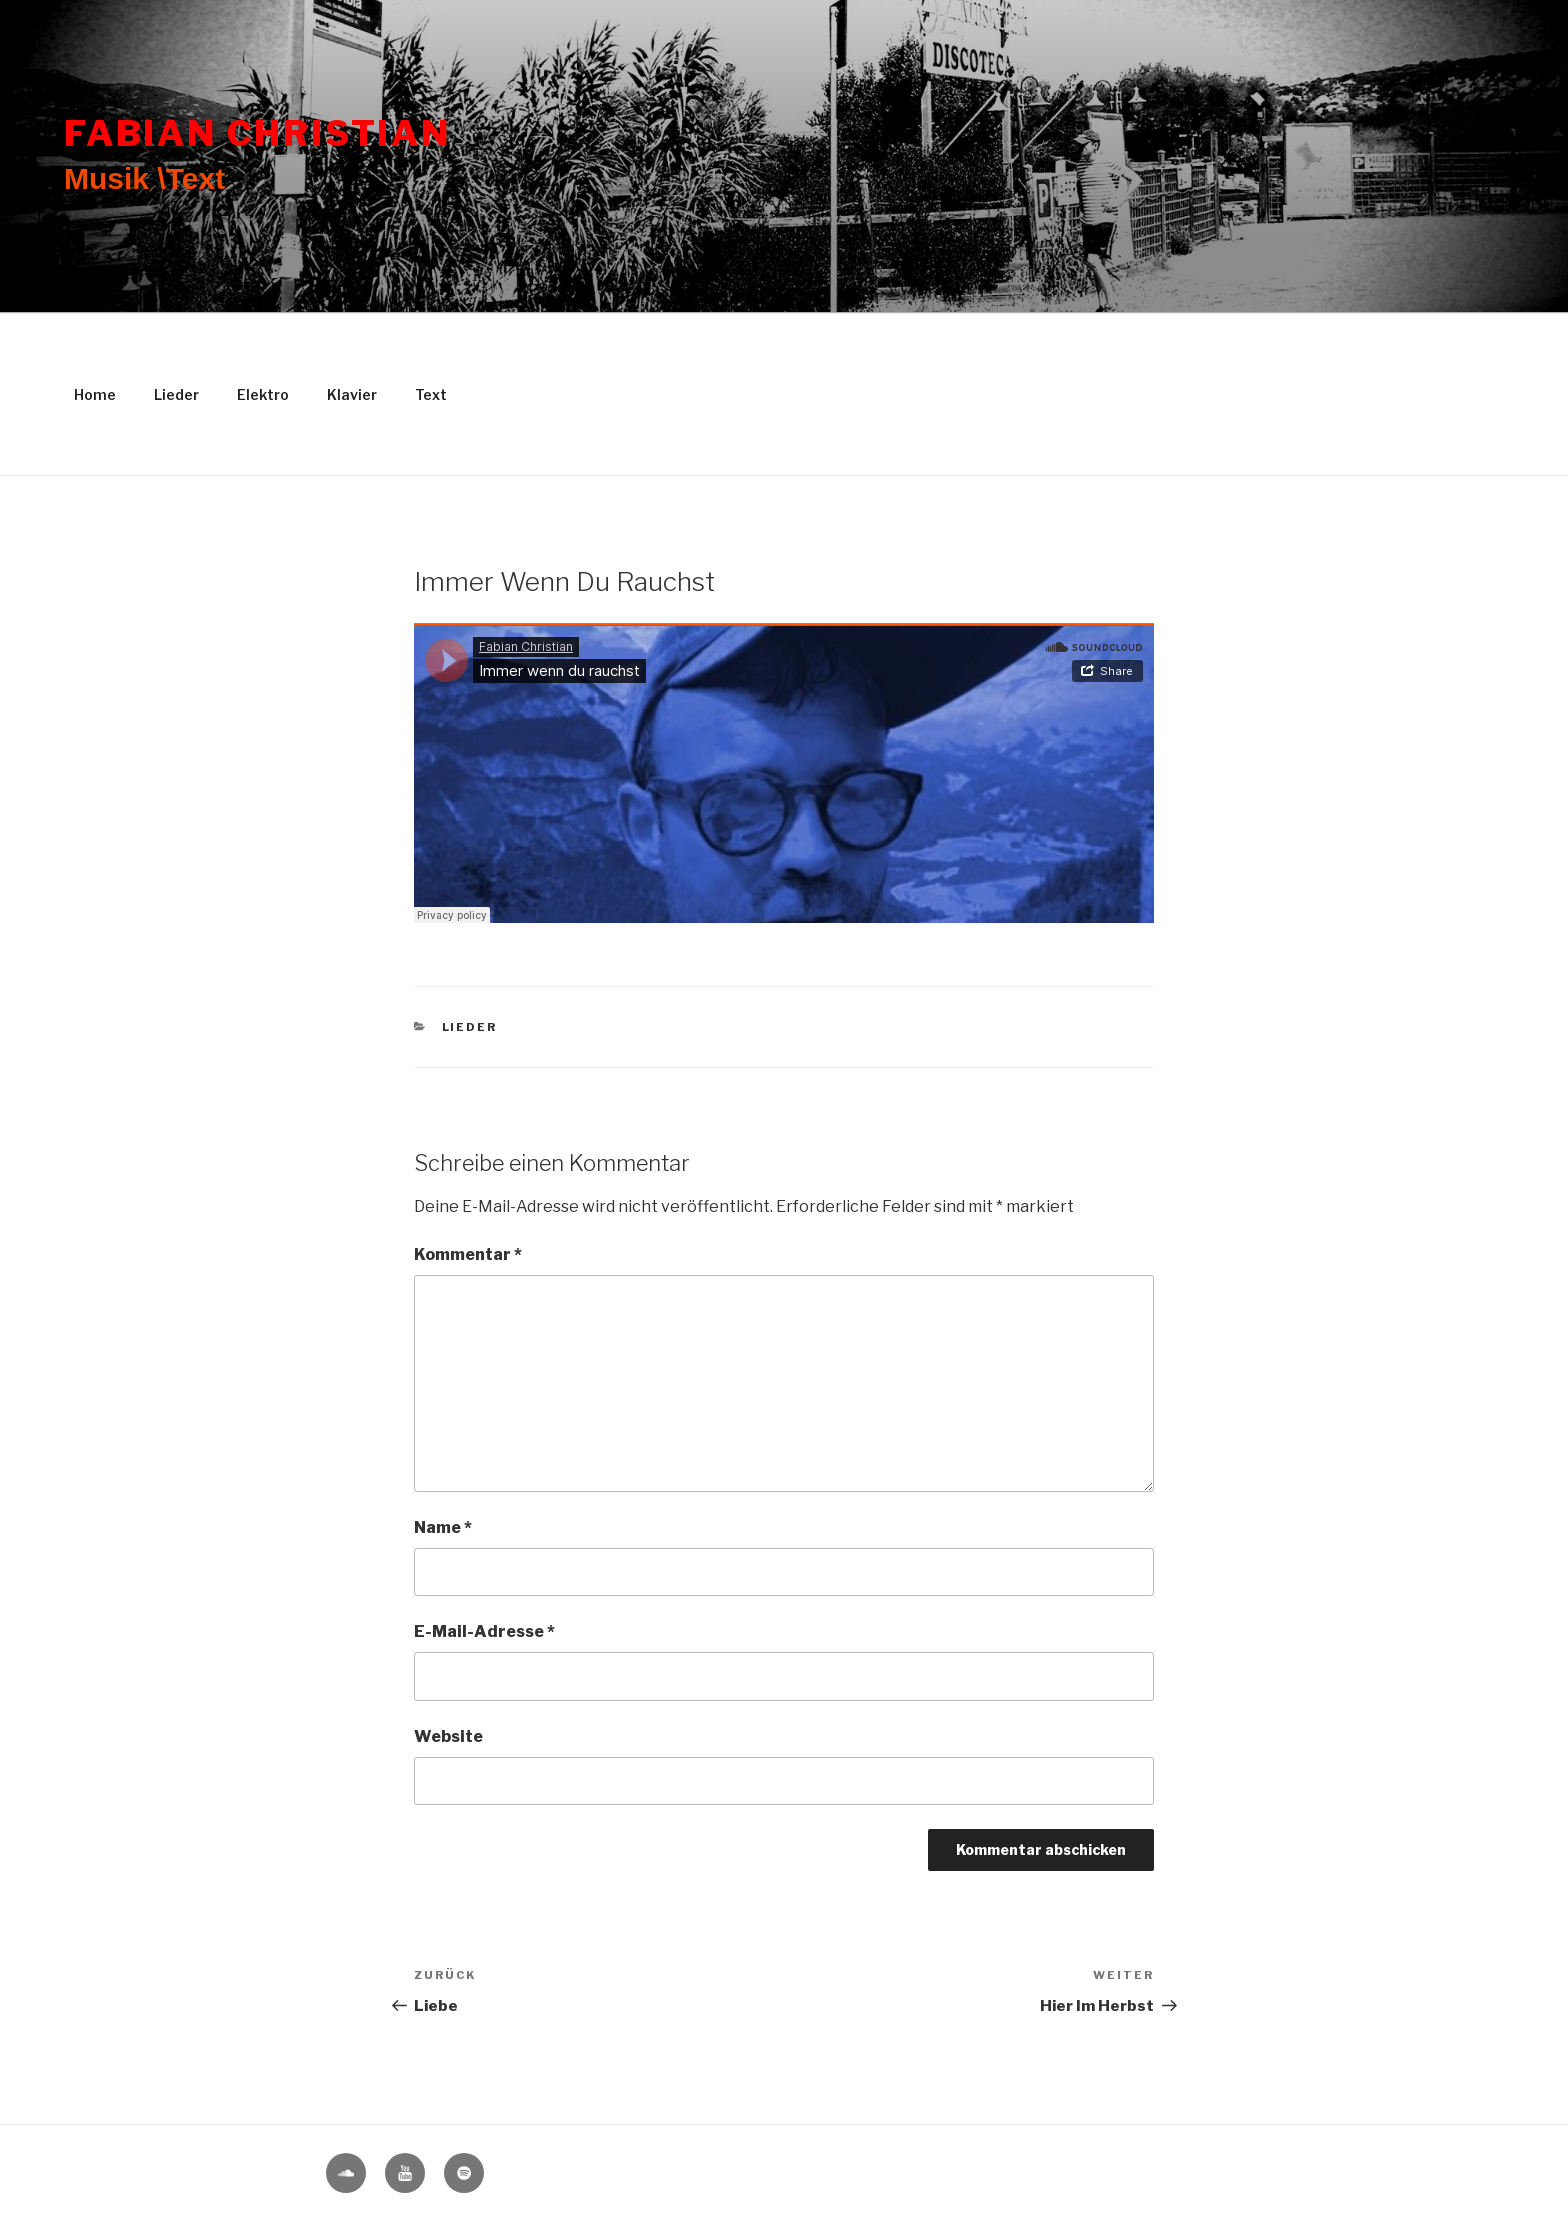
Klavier (352, 394)
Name (443, 1527)
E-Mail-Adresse (484, 1631)
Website (448, 1736)
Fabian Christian (257, 133)
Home (95, 394)
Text (431, 394)
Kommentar (468, 1254)
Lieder (176, 394)
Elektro (263, 394)
